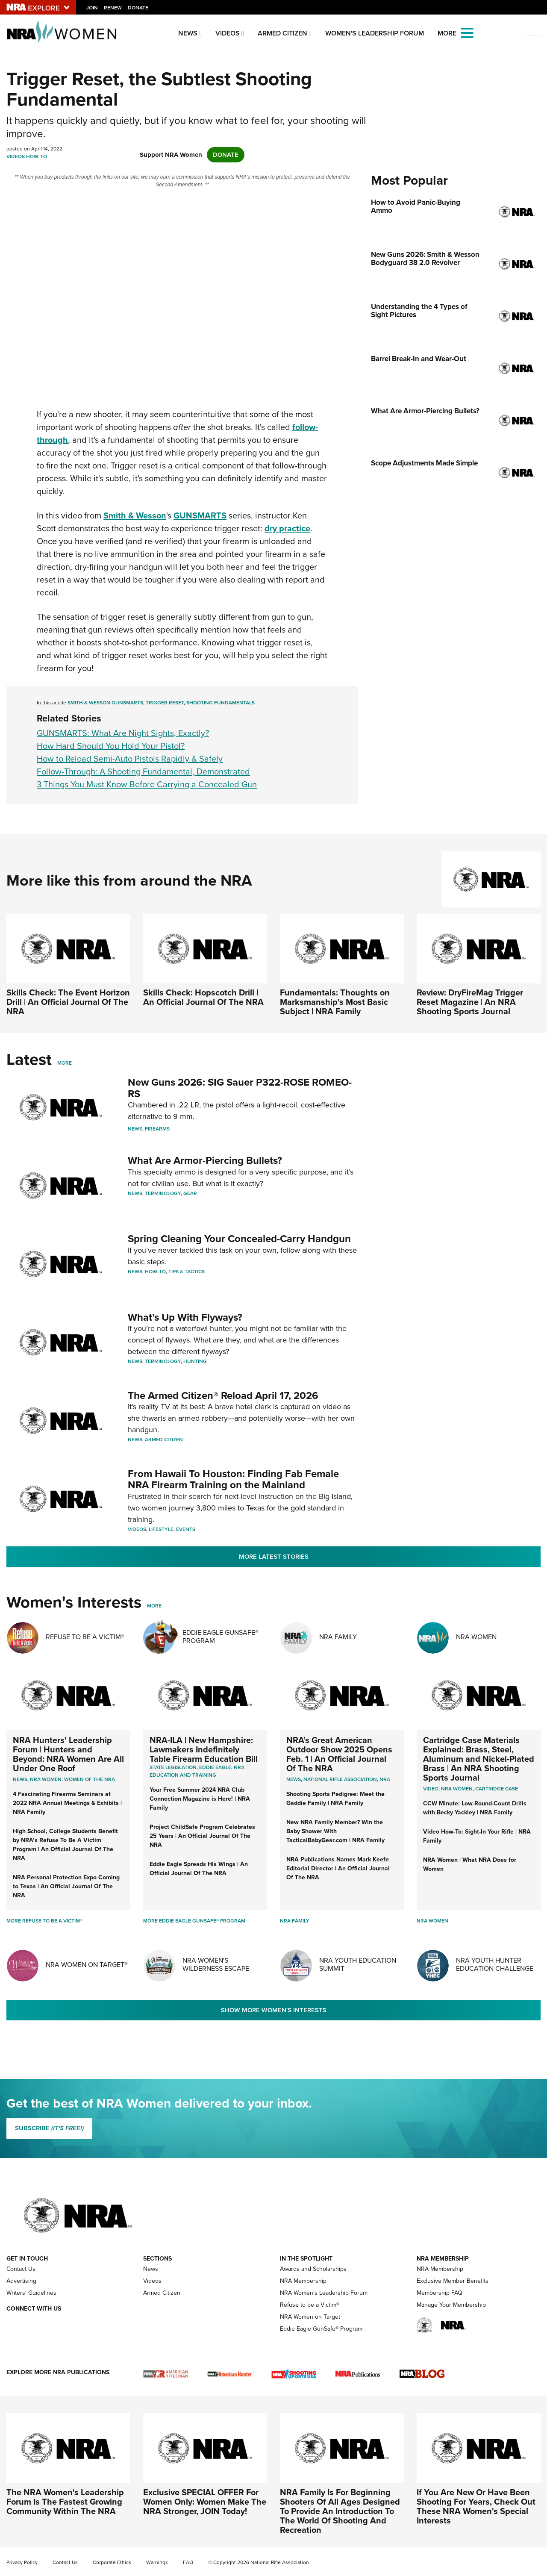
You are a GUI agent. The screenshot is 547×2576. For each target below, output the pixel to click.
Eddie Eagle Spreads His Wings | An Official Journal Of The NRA (199, 1868)
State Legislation (173, 1767)
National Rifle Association (340, 1779)
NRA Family (338, 1637)
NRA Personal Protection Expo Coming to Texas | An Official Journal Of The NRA (66, 1886)
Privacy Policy (22, 2562)
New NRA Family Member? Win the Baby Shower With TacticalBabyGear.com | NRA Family (335, 1831)
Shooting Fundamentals (220, 703)
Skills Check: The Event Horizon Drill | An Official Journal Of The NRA (68, 1001)
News (187, 33)
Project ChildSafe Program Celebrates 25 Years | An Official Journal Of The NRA (202, 1835)
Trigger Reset (165, 703)
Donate (138, 8)
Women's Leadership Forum (374, 33)
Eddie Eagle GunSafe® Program (220, 1637)
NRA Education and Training (197, 1771)
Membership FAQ (439, 2292)
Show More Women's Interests (273, 2010)
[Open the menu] (467, 32)
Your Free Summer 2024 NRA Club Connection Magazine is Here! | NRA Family (200, 1798)
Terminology (163, 1193)
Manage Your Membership (451, 2304)
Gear (190, 1193)
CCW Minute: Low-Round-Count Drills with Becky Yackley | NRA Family (474, 1807)
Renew (113, 8)
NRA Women (476, 1637)
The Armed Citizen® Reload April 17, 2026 (223, 1395)
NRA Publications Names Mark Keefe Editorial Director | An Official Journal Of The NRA (338, 1868)
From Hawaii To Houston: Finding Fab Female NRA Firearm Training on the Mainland (233, 1479)
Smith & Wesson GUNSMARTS (105, 703)
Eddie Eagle (215, 1767)
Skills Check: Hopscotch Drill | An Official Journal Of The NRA (203, 997)
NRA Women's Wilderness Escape (215, 1964)
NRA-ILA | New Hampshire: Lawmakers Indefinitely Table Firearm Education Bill (204, 1749)
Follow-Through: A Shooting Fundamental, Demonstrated (143, 771)
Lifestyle (161, 1529)
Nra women (46, 1779)
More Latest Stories (274, 1556)
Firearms (157, 1129)
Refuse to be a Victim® (309, 2304)
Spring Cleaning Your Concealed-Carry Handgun (239, 1238)
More (64, 1063)
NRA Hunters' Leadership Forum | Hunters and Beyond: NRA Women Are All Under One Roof (68, 1754)
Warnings (157, 2562)
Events (185, 1529)
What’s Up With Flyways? (185, 1317)
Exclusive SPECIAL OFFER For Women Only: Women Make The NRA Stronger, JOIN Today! (204, 2501)
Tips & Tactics (186, 1271)
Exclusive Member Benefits (452, 2280)
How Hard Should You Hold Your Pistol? (111, 745)
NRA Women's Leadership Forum (324, 2292)
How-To (36, 156)
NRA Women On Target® (87, 1965)
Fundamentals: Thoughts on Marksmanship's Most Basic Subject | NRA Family (335, 1001)
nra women (457, 1789)
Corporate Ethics (112, 2562)
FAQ (188, 2562)
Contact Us (20, 2268)
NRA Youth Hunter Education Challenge (494, 1964)
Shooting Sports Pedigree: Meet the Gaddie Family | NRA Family (335, 1798)
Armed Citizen (282, 33)
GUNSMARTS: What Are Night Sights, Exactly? (123, 733)
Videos (227, 33)
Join (92, 8)
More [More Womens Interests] (154, 1606)
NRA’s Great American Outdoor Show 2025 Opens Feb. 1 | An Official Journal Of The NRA (339, 1754)
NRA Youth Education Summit (357, 1964)
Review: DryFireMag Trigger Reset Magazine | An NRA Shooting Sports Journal (470, 1001)
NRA (384, 1779)
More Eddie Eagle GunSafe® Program (194, 1921)
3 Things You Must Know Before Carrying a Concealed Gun (147, 784)
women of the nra (89, 1779)
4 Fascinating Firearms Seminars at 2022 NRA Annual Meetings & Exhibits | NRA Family (67, 1803)
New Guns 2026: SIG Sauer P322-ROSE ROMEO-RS (240, 1088)
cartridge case (496, 1789)
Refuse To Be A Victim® (85, 1637)
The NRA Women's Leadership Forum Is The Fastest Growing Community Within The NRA (65, 2501)
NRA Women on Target (310, 2316)
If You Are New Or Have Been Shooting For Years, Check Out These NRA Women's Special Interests (476, 2506)
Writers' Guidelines (31, 2292)
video (430, 1789)
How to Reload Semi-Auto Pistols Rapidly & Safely (130, 758)
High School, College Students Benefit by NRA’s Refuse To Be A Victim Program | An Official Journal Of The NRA (65, 1844)
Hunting (195, 1361)
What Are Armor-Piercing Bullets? (205, 1160)
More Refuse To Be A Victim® (44, 1921)
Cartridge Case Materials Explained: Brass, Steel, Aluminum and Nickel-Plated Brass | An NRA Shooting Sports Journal (478, 1759)
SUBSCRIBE (49, 2128)
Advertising (21, 2280)
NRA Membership (303, 2280)
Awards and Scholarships (313, 2268)
